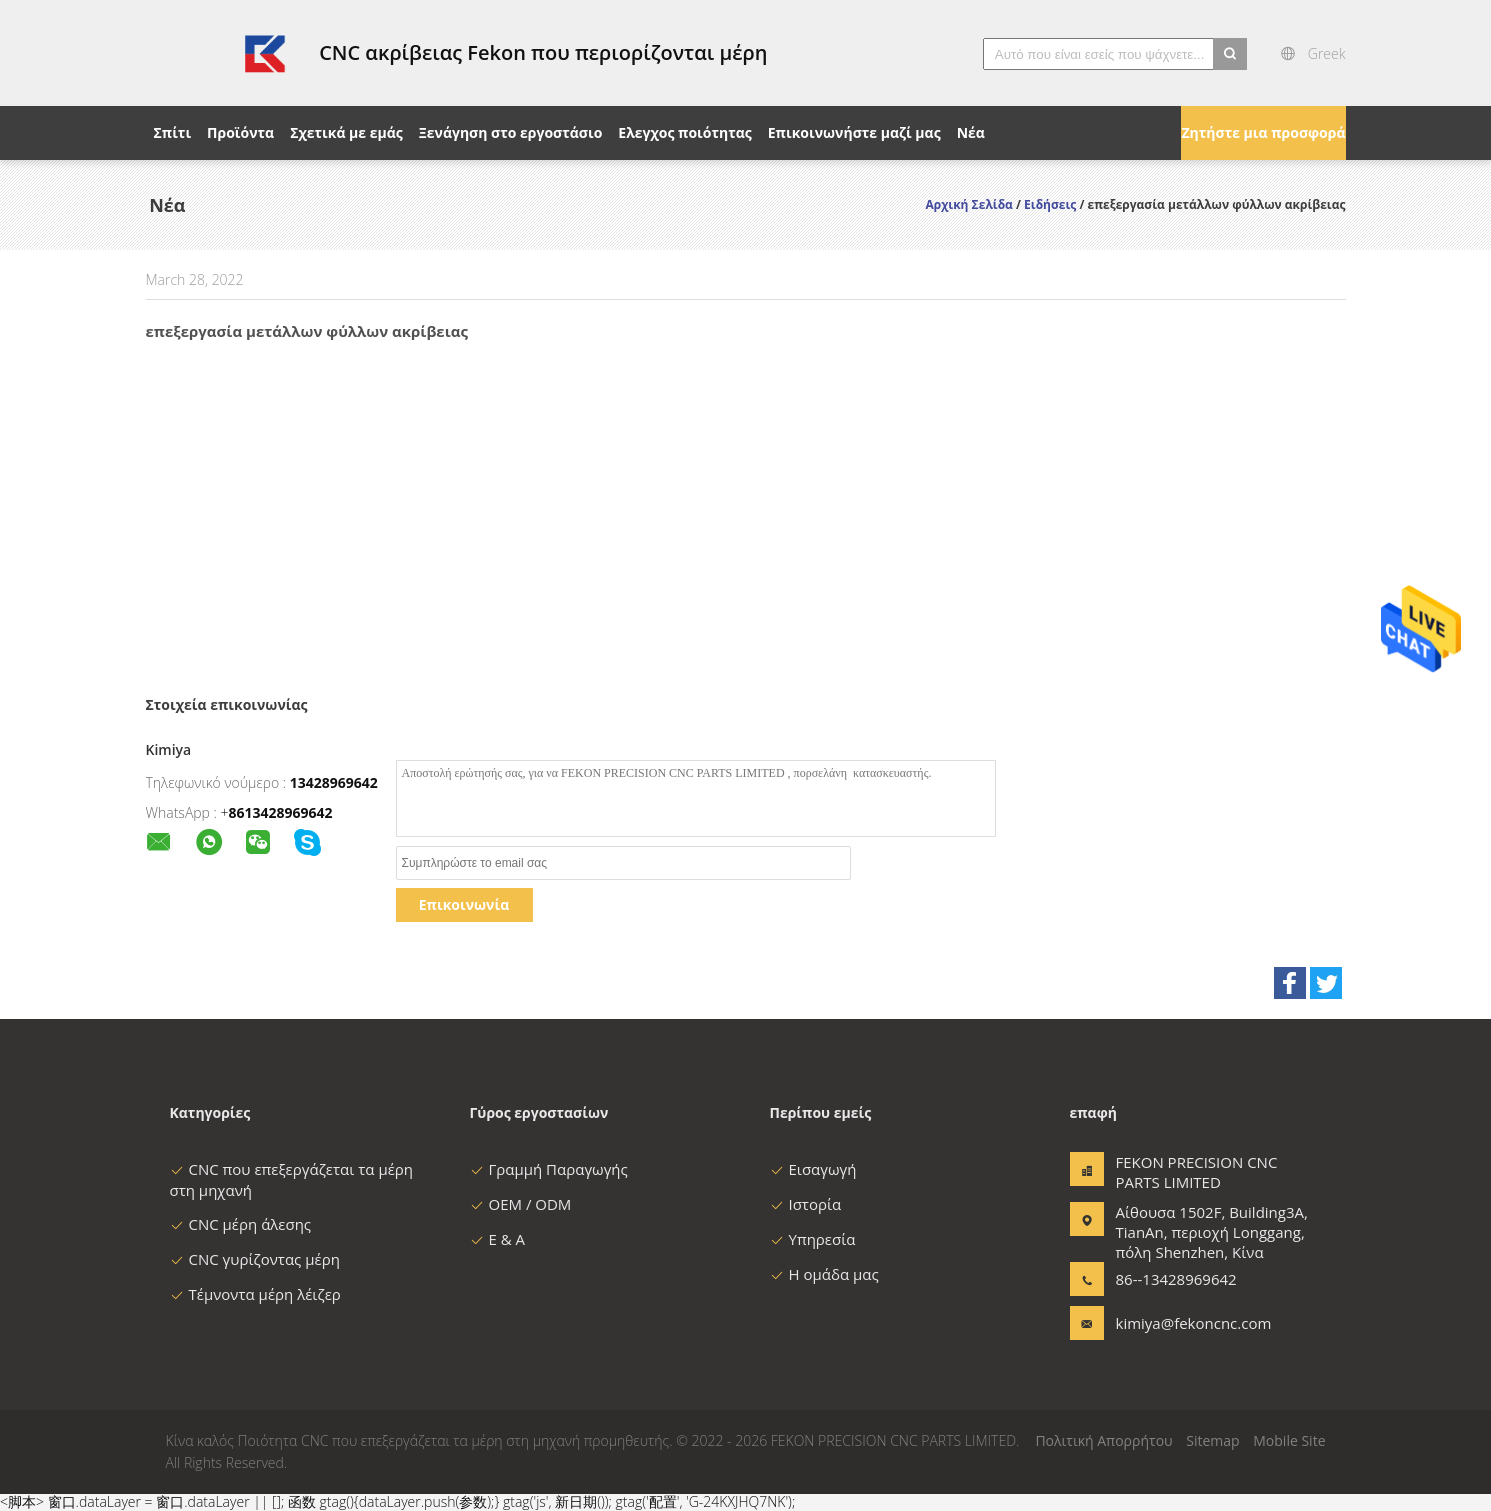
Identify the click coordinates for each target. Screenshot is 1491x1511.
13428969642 (334, 782)
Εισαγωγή (813, 1169)
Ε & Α (498, 1239)
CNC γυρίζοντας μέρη (255, 1259)
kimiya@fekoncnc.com (1179, 1323)
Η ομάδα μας (824, 1274)
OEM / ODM (521, 1204)
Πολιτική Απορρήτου (1103, 1440)
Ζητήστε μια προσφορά (1263, 132)
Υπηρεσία (813, 1239)
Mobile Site (1289, 1440)
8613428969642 (281, 812)
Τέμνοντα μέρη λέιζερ (255, 1294)
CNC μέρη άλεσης (241, 1224)
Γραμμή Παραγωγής (549, 1169)
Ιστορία (806, 1204)
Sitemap (1212, 1440)
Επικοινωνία (464, 904)
